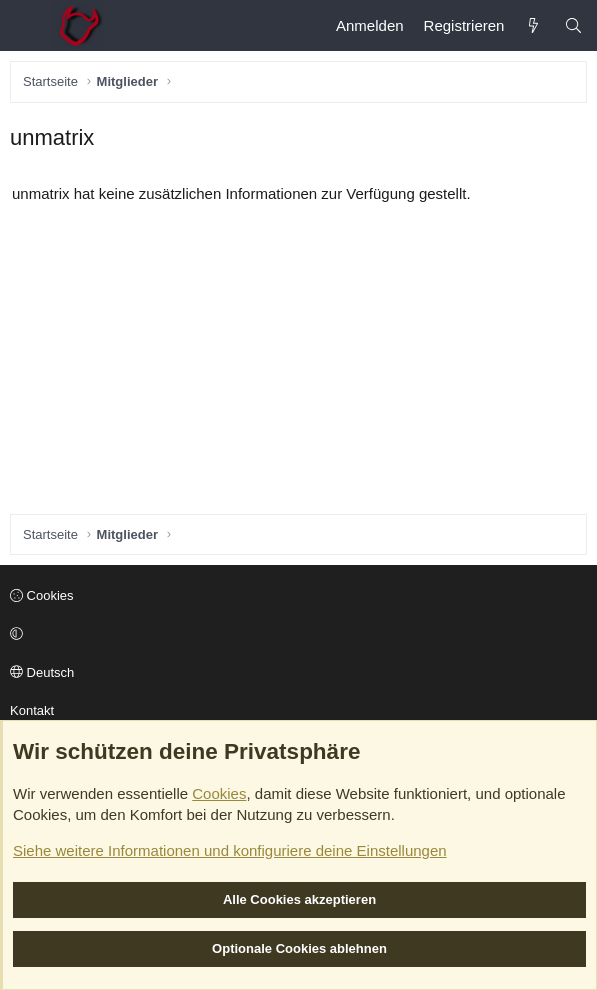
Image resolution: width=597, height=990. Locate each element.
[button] (295, 635)
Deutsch (42, 672)
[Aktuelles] (533, 25)
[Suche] (573, 25)
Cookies (42, 595)
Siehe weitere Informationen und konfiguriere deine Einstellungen (230, 850)
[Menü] (26, 26)
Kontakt (32, 710)
